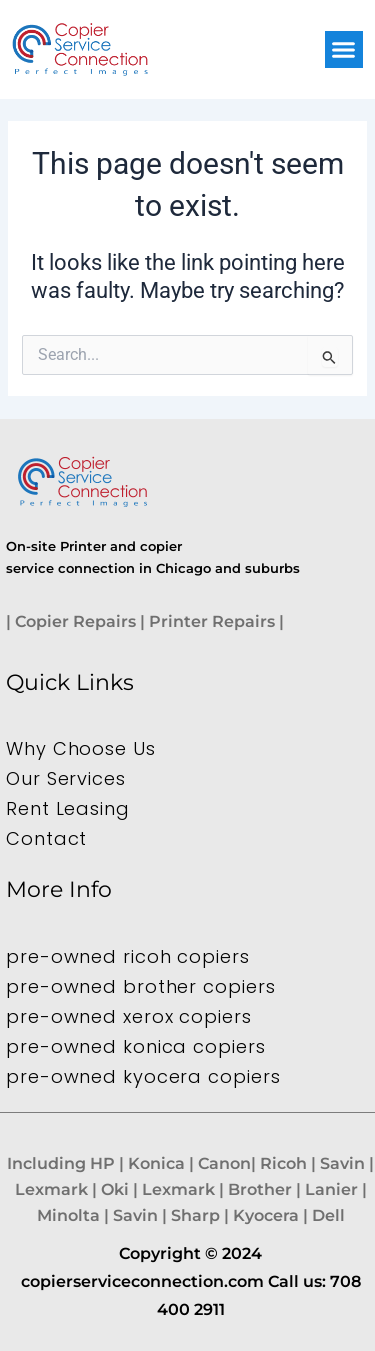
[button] (344, 50)
